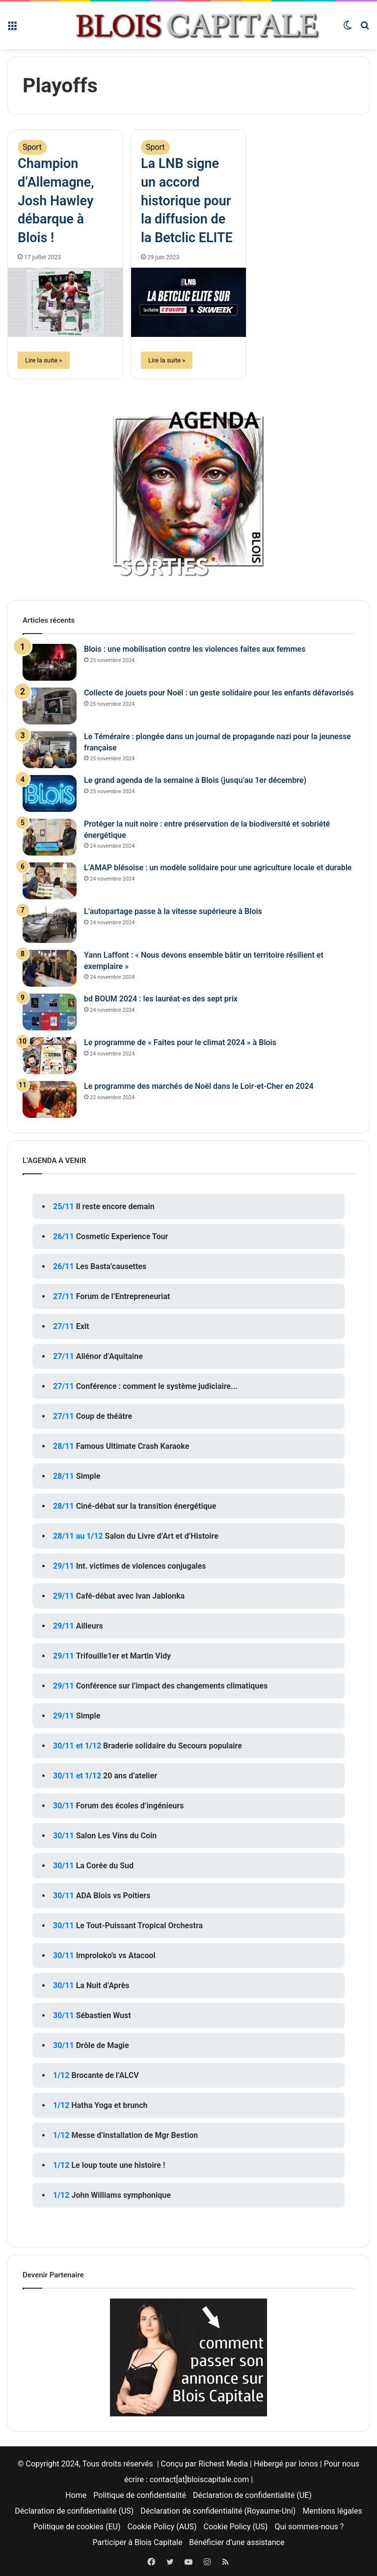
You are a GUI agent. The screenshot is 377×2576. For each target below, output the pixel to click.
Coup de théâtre (104, 1416)
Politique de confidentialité (139, 2495)
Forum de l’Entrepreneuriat (123, 1296)
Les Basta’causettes (111, 1266)
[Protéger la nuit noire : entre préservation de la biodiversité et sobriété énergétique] (50, 837)
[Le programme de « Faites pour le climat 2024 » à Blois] (50, 1055)
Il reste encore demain (115, 1206)
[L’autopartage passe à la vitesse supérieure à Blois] (50, 924)
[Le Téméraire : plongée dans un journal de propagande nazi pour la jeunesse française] (50, 749)
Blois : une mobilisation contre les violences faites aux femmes (194, 649)
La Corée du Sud (105, 1865)
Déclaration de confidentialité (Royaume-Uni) (218, 2511)
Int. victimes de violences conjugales (141, 1566)
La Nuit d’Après (103, 1985)
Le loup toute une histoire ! (118, 2165)
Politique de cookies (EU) (77, 2526)
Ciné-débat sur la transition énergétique (146, 1506)
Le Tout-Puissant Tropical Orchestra (139, 1925)
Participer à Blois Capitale (138, 2542)
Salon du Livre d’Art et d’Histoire (161, 1536)
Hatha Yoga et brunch (109, 2105)
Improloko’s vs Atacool (116, 1955)
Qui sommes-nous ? (309, 2526)
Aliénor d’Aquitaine (109, 1356)
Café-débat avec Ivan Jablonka (130, 1596)
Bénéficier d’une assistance (236, 2542)
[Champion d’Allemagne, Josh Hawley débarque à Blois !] (65, 302)
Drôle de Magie (102, 2045)
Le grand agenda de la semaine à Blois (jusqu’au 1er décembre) (195, 780)
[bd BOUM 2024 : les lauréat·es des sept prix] (50, 1012)
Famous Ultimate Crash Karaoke (132, 1446)
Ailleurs (89, 1626)
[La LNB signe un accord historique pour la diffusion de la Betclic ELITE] (188, 302)
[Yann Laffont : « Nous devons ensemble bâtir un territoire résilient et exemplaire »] (50, 968)
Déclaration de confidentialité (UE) (252, 2495)
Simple (88, 1476)
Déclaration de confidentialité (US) (74, 2511)
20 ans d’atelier (130, 1775)
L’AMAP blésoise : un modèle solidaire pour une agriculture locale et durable (217, 867)
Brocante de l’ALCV (104, 2075)
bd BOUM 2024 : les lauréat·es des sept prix (161, 998)
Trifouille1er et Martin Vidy (123, 1656)
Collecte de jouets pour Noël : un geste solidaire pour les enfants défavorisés (219, 692)
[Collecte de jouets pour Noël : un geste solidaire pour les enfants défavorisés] (50, 706)
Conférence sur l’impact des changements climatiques (172, 1685)
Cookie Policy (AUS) (161, 2526)
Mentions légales (332, 2511)
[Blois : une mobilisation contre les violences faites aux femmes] (50, 662)
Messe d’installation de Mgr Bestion (134, 2135)
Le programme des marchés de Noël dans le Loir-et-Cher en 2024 (199, 1086)
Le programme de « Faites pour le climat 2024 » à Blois (180, 1042)
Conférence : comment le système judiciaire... (157, 1386)
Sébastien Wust (103, 2015)
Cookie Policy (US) (236, 2526)
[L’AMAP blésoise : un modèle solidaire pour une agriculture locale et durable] (50, 880)
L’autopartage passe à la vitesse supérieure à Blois (173, 911)
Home (75, 2495)
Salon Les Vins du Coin (116, 1835)
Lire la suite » (43, 360)
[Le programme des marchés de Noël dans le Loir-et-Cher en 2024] (50, 1099)
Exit (82, 1326)
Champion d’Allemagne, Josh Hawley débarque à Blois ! (56, 201)
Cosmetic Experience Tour (122, 1236)
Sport (32, 147)
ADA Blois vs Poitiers (113, 1895)
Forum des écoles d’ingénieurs (130, 1805)
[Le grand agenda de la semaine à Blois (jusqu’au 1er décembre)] (50, 793)
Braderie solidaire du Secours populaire (172, 1745)
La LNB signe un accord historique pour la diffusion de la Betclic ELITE (187, 201)
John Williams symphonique (120, 2195)
